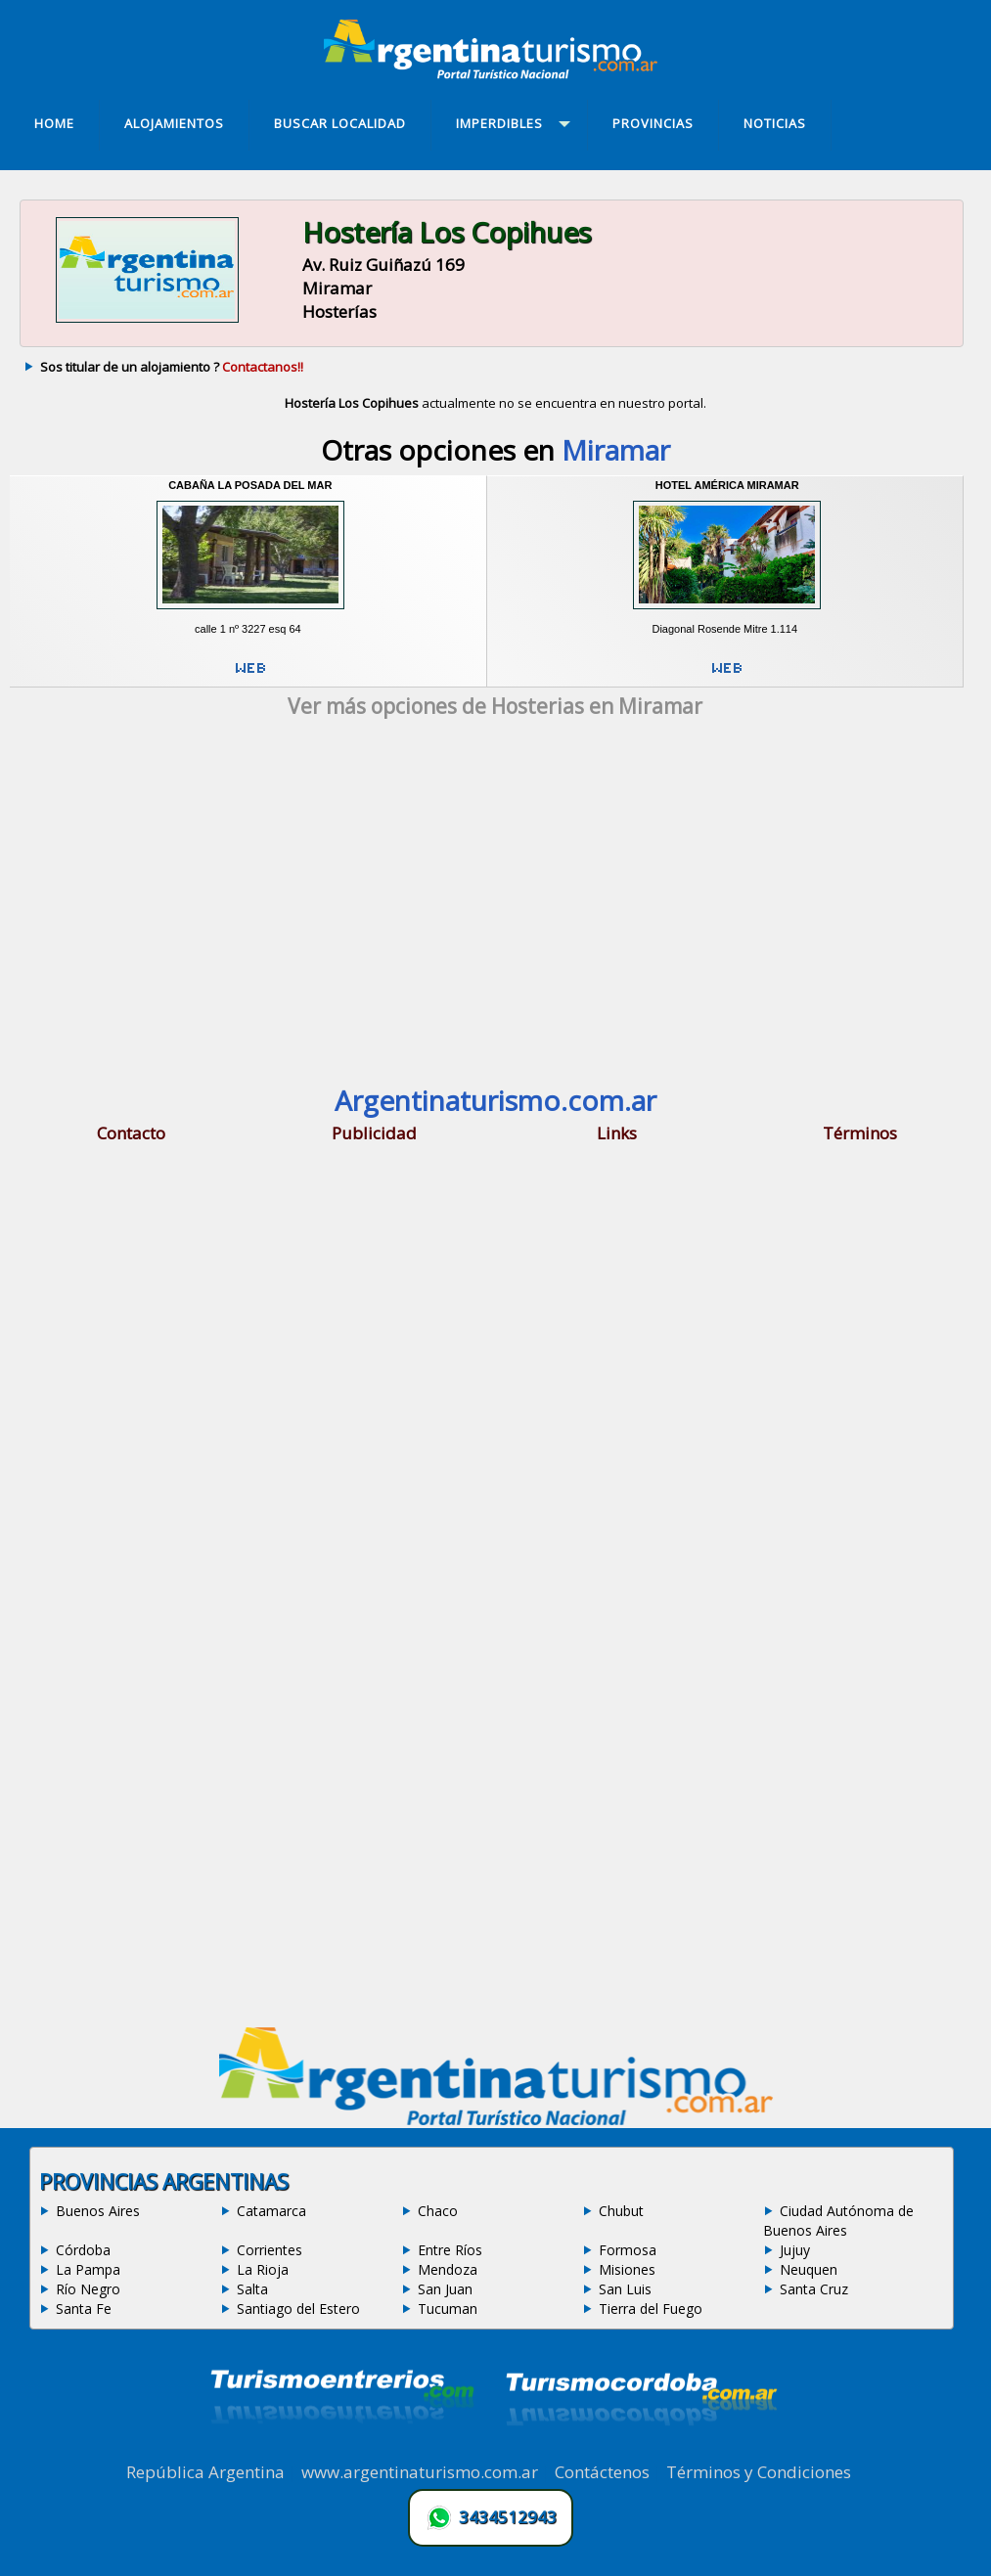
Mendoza (447, 2269)
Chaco (438, 2210)
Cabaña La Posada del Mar (250, 485)
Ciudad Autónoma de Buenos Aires (838, 2220)
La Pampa (88, 2269)
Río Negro (88, 2289)
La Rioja (263, 2269)
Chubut (621, 2210)
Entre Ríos (450, 2250)
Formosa (627, 2250)
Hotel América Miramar (727, 485)
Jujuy (795, 2250)
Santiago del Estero (298, 2308)
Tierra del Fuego (650, 2308)
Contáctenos (602, 2472)
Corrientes (269, 2250)
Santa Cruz (814, 2289)
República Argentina (205, 2472)
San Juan (445, 2289)
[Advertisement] (495, 906)
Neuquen (808, 2269)
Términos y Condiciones (758, 2472)
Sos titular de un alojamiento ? (171, 367)
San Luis (625, 2289)
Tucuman (447, 2308)
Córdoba (83, 2250)
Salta (252, 2289)
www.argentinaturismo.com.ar (419, 2472)
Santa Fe (84, 2308)
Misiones (627, 2269)
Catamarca (271, 2210)
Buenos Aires (98, 2210)
